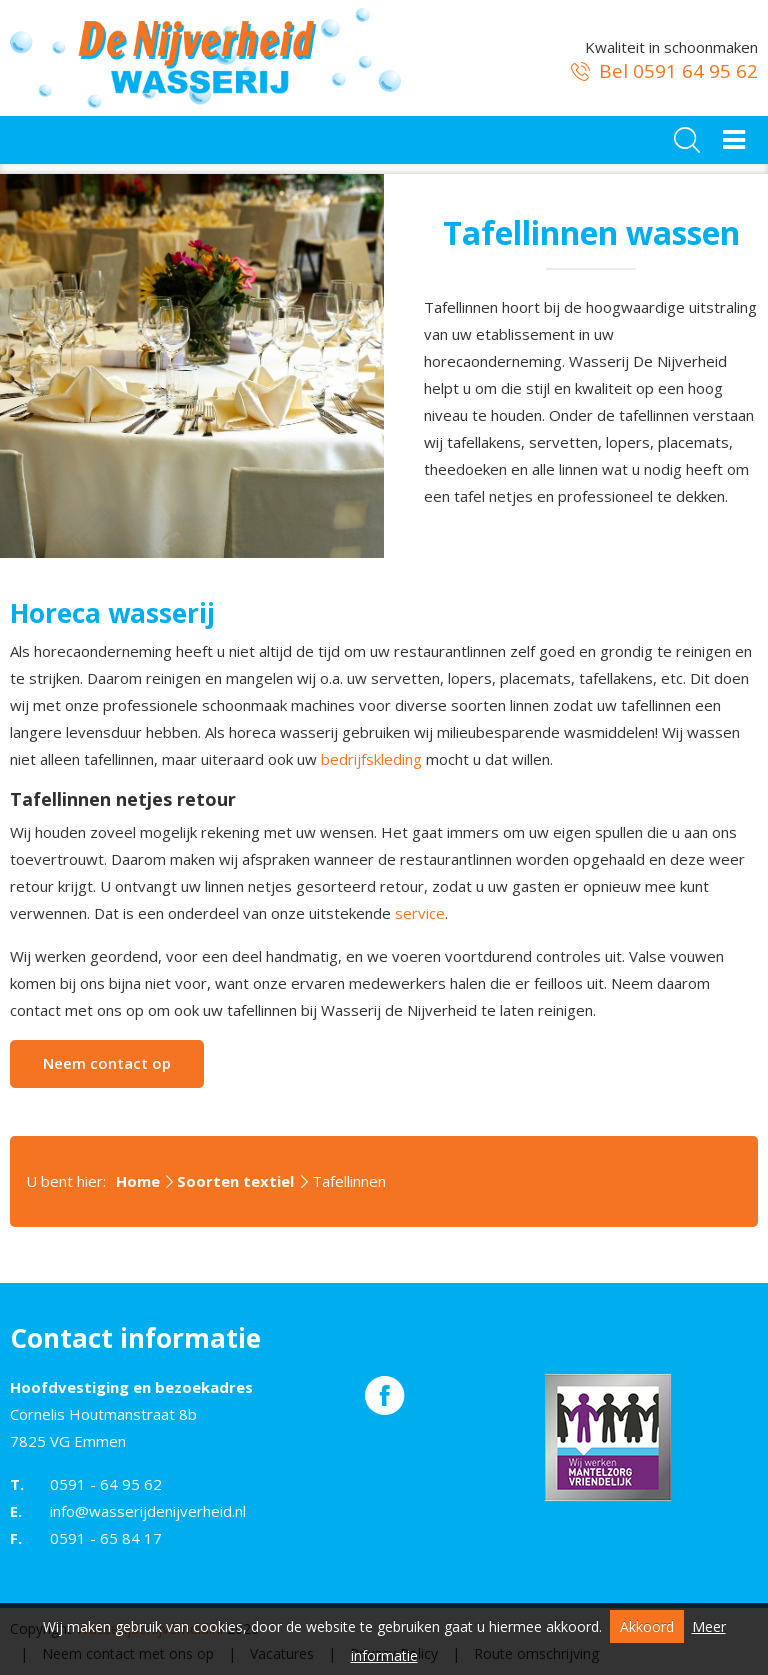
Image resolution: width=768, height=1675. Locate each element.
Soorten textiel (235, 1181)
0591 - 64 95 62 (106, 1484)
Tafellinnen (349, 1181)
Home (138, 1181)
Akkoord (647, 1626)
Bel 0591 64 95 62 (662, 71)
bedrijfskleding (371, 759)
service (420, 913)
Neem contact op (107, 1063)
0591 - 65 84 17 (106, 1538)
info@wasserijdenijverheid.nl (148, 1511)
